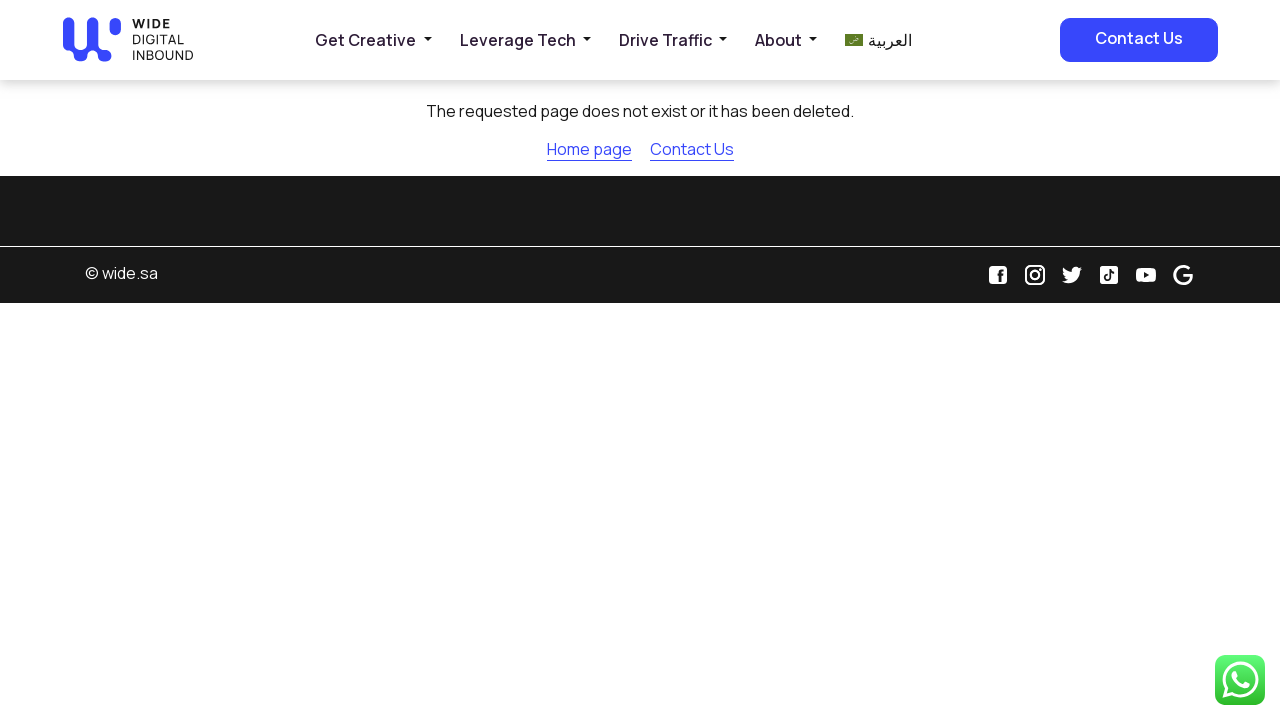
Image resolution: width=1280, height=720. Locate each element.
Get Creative (365, 40)
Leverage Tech (518, 40)
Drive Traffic (665, 40)
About (778, 40)
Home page (589, 149)
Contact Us (1139, 38)
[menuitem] (878, 40)
